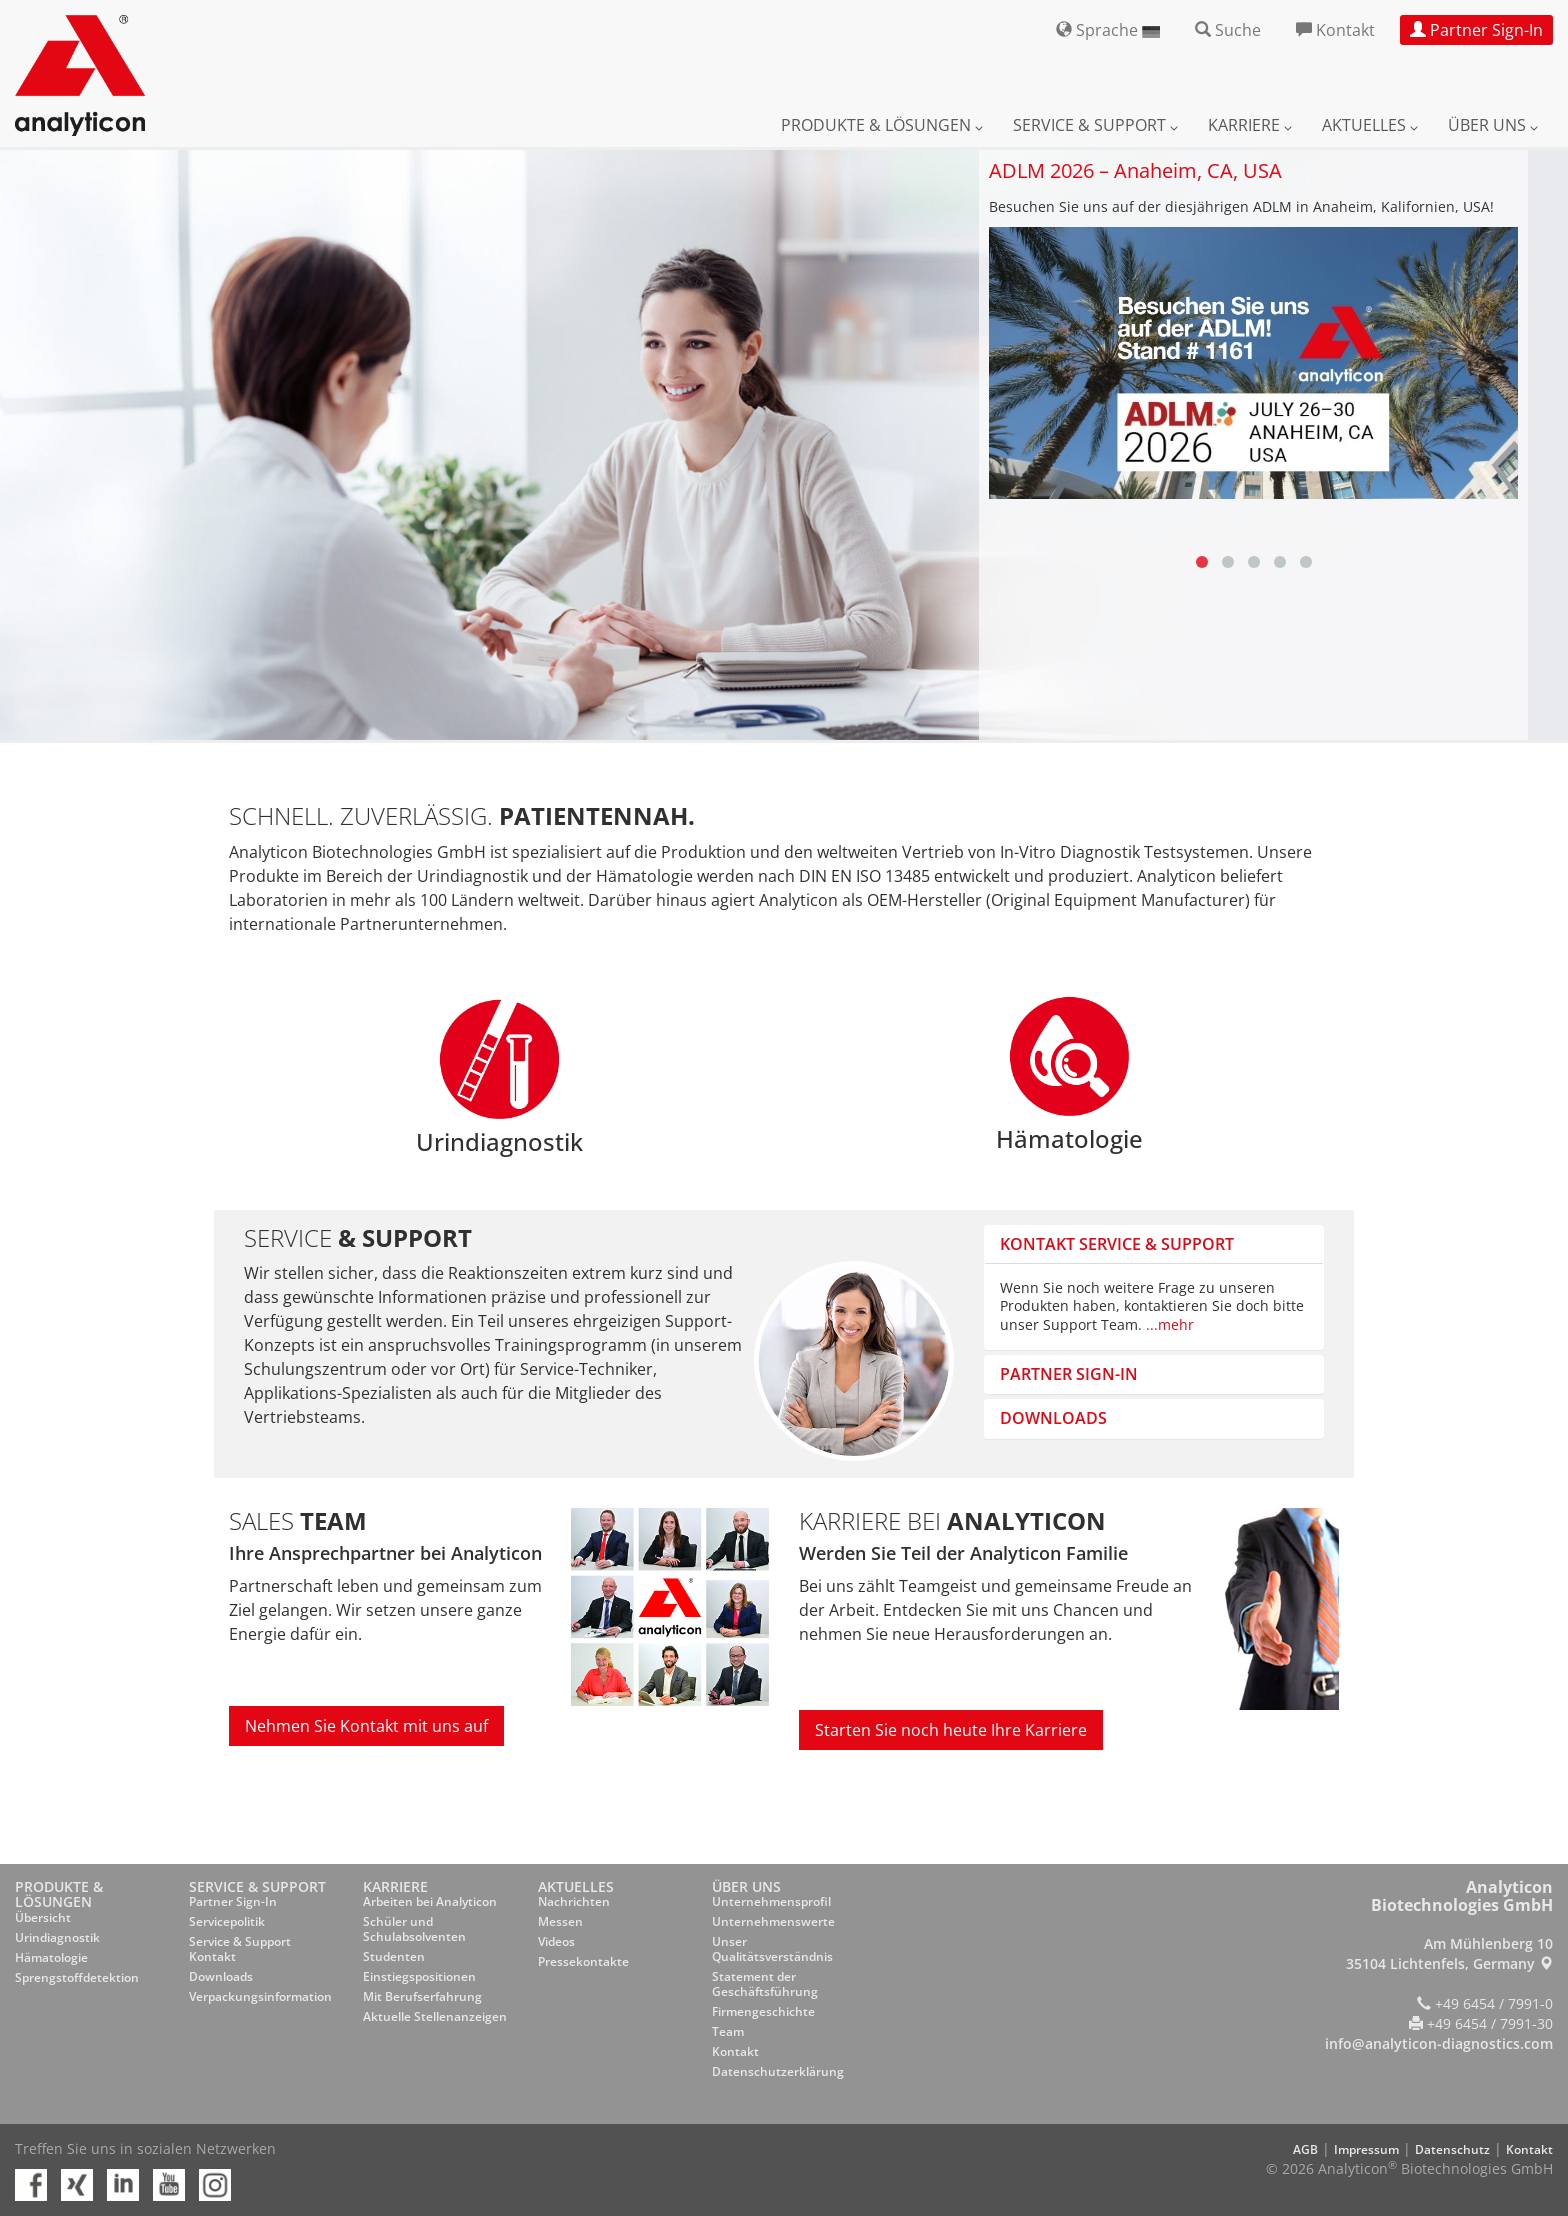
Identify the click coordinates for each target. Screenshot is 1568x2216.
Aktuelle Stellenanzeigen (435, 2016)
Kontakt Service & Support (1117, 1244)
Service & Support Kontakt (240, 1949)
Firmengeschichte (763, 2011)
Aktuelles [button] (1370, 125)
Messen (560, 1921)
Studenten (394, 1956)
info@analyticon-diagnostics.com (1439, 2043)
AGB (1305, 2149)
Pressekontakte (583, 1961)
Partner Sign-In (233, 1901)
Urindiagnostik (57, 1937)
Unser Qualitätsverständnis (772, 1949)
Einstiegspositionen (419, 1976)
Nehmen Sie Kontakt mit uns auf (366, 1726)
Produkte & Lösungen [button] (882, 125)
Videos (556, 1941)
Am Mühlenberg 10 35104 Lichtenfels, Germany (1449, 1953)
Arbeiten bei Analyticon (430, 1901)
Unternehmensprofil (771, 1901)
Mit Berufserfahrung (422, 1996)
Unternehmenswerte (773, 1921)
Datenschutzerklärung (778, 2071)
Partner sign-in (1069, 1374)
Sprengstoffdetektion (77, 1977)
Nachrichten (574, 1901)
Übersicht (43, 1917)
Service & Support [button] (1095, 125)
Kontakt (735, 2051)
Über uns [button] (1493, 125)
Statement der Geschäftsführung (765, 1984)
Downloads (1053, 1418)
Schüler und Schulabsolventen (414, 1929)
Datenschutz (1452, 2149)
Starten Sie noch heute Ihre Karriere (951, 1730)
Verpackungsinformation (260, 1996)
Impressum (1366, 2149)
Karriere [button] (1250, 125)
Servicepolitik (227, 1921)
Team (728, 2031)
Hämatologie (51, 1957)
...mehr (1170, 1324)
